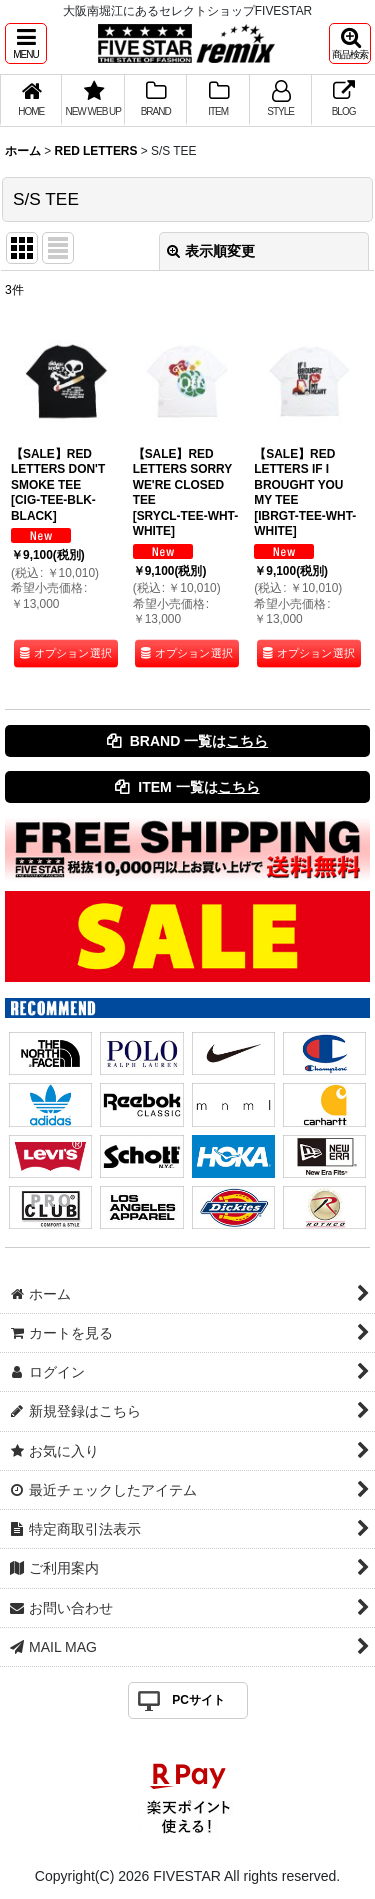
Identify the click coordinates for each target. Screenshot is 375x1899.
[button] (26, 43)
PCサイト (198, 1700)
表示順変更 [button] (211, 251)
